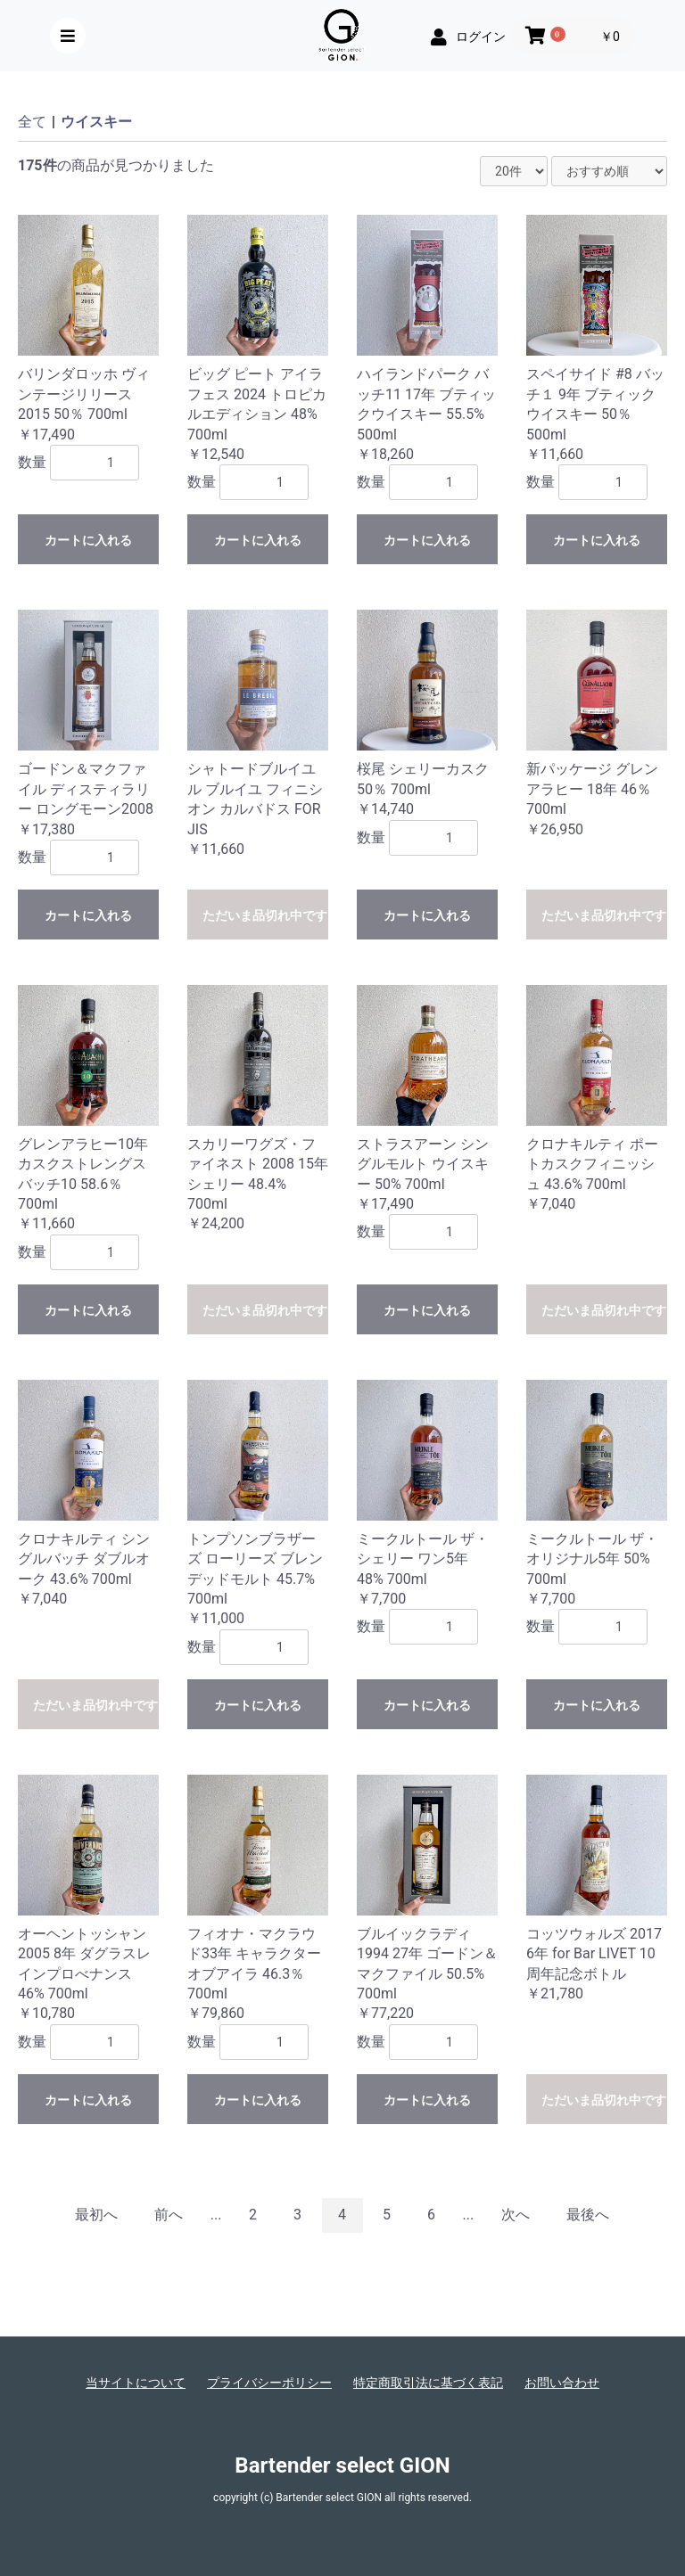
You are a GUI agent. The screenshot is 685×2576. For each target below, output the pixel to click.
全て (32, 121)
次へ (515, 2214)
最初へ (96, 2214)
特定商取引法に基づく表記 (428, 2382)
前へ (168, 2214)
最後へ (587, 2214)
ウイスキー (96, 121)
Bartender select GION (342, 2465)
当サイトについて (136, 2382)
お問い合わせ (561, 2382)
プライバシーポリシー (269, 2382)
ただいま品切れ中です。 (265, 915)
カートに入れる (88, 540)
